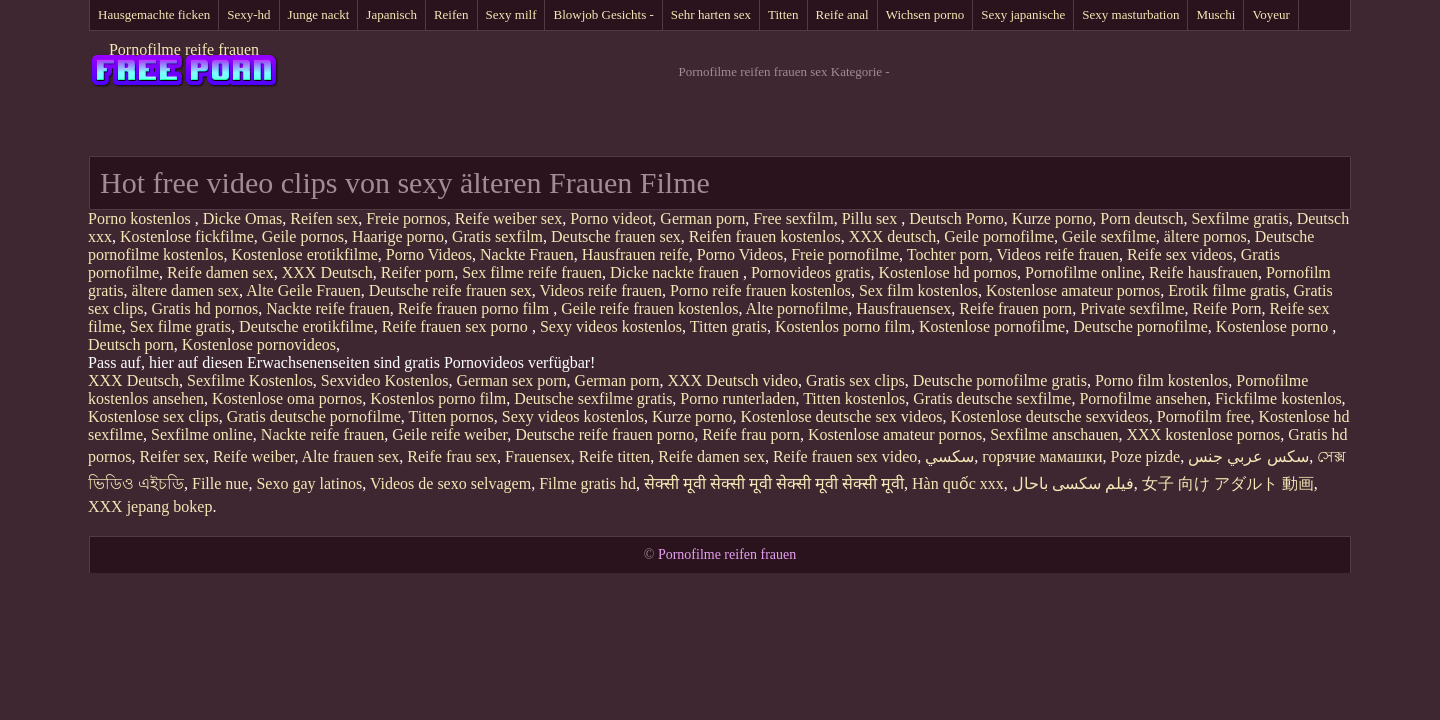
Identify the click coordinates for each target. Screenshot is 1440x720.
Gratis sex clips (855, 380)
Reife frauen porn (1015, 308)
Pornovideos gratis (811, 272)
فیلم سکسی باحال (1073, 483)
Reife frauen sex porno (457, 326)
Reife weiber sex (509, 218)
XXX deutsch (893, 236)
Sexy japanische (1023, 14)
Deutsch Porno (956, 218)
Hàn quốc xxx (958, 483)
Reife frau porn (751, 434)
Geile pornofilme (999, 236)
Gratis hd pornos (205, 308)
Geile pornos (303, 236)
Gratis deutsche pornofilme (314, 416)
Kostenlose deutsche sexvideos (1050, 416)
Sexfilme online (202, 434)
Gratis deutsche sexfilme (992, 398)
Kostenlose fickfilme (187, 236)
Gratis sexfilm (497, 236)
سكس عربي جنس (1248, 456)
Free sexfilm (793, 218)
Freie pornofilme (845, 254)
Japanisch (391, 14)
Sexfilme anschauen (1054, 434)
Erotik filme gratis (1226, 290)
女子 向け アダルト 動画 (1228, 483)
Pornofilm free (1204, 416)
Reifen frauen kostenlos (765, 236)
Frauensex (538, 456)
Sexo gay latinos (309, 483)
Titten (783, 14)
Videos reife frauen (1058, 254)
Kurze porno (1052, 218)
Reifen (451, 14)
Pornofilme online (1083, 272)
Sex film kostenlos (918, 290)
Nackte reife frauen (327, 308)
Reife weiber (254, 456)
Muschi (1215, 14)
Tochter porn (948, 254)
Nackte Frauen (527, 254)
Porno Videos (429, 254)
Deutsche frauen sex (616, 236)
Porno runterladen (737, 398)
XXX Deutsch (327, 272)
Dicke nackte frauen (676, 272)
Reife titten (615, 456)
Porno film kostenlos (1161, 380)
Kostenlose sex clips (153, 416)
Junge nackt (319, 14)
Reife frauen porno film (476, 308)
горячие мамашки (1042, 456)
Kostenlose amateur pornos (1073, 290)
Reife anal (842, 14)
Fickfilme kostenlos (1278, 398)
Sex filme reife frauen (532, 272)
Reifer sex (172, 456)
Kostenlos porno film (843, 326)
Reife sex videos (1180, 254)
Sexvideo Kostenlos (385, 380)
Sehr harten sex (711, 14)
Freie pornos (406, 218)
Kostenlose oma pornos (287, 398)
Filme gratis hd (587, 483)
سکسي (949, 456)
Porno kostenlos (141, 218)
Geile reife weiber (449, 434)
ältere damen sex (186, 290)
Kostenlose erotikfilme (305, 254)
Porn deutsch (1141, 218)
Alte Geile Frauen (303, 290)
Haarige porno (398, 236)
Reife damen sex (220, 272)
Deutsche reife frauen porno (604, 434)
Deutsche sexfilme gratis (593, 398)
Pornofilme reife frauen (184, 49)
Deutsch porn (131, 344)
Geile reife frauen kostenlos (649, 308)
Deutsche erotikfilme (306, 326)
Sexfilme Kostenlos (250, 380)
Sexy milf (511, 14)
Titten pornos (451, 416)
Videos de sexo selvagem (450, 483)
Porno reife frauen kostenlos (760, 290)
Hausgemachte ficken (154, 14)
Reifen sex (324, 218)
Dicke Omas (243, 218)
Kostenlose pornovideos (259, 344)
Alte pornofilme (797, 308)
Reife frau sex (452, 456)
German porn (702, 218)
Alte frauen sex (351, 456)
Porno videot (611, 218)
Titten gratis (728, 326)
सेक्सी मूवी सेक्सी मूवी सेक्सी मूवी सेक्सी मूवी (774, 483)
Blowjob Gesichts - (603, 14)
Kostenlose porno (1274, 326)
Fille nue (220, 483)
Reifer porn (417, 272)
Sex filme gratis (180, 326)
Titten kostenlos (854, 398)
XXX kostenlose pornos (1204, 434)
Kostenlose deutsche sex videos (841, 416)
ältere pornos (1205, 236)
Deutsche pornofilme (1140, 326)
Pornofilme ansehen (1143, 398)
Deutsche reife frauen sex (450, 290)
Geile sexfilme (1109, 236)
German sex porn (511, 380)
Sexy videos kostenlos (611, 326)
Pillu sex (872, 218)
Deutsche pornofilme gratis (1000, 380)
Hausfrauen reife (635, 254)
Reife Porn (1227, 308)
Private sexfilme (1132, 308)
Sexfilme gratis (1239, 218)
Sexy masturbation (1130, 14)
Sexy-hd (248, 14)
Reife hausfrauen (1203, 272)
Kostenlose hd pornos (947, 272)
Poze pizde (1145, 456)
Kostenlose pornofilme (992, 326)
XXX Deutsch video (732, 380)
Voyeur (1270, 14)
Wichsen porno (925, 14)
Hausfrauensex (903, 308)
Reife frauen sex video (845, 456)
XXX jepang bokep (150, 506)
